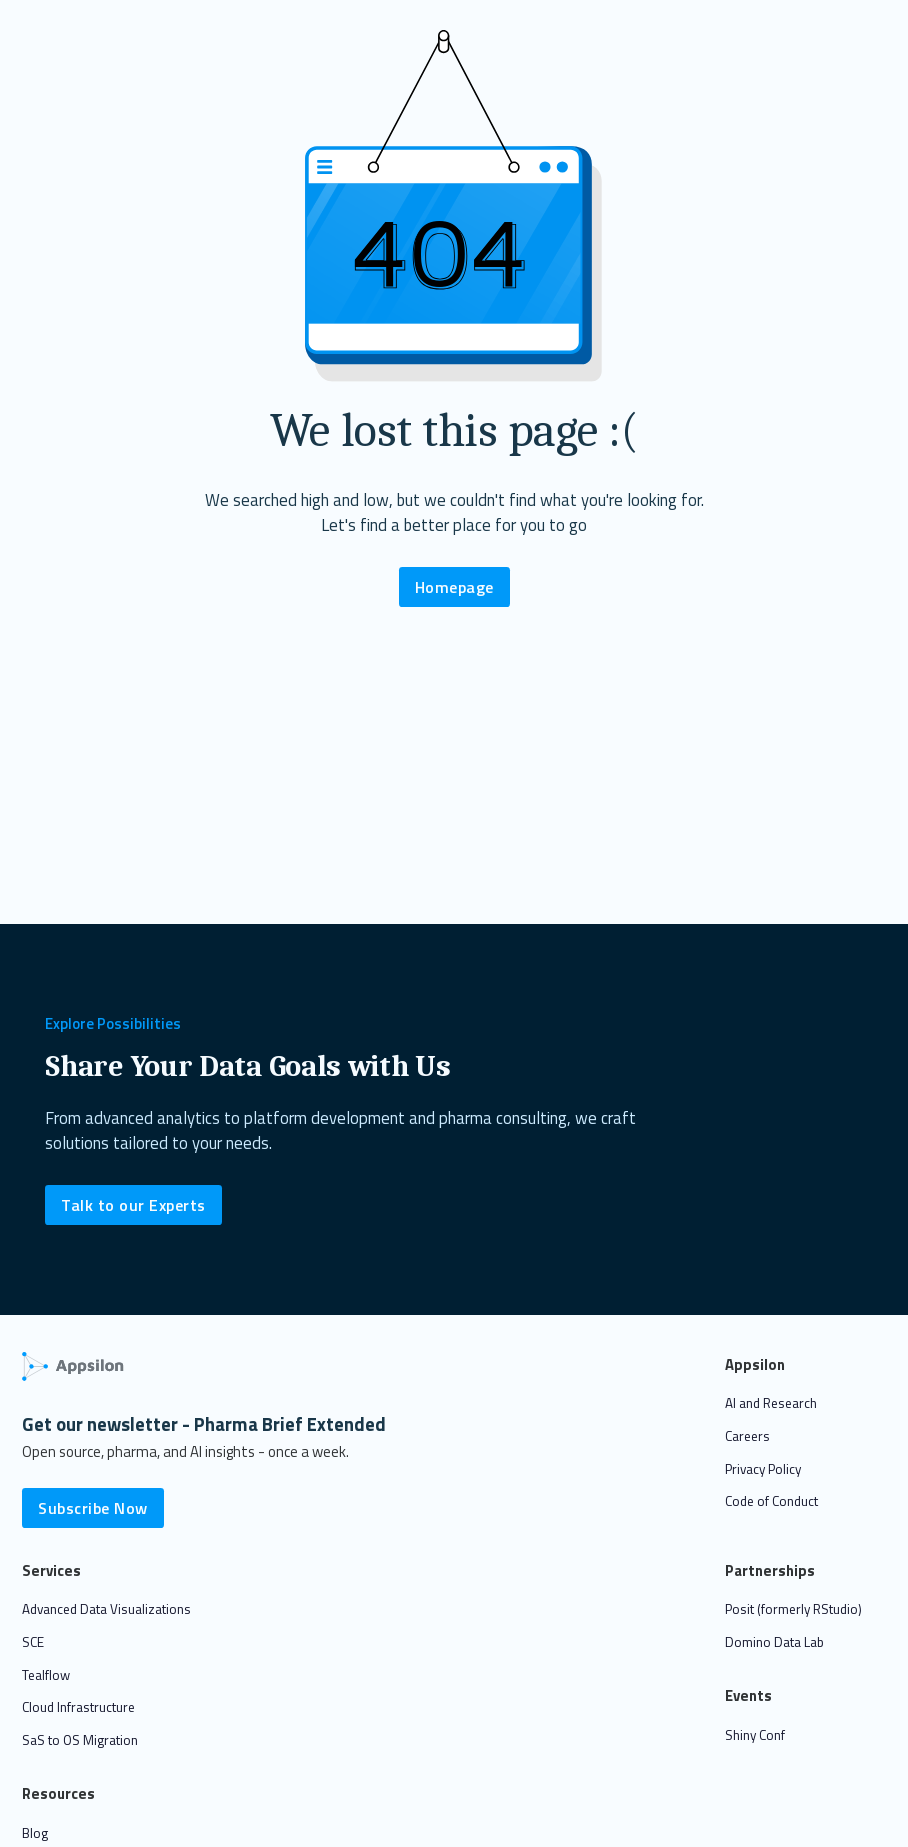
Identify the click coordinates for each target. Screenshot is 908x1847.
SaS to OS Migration (80, 1740)
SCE (33, 1642)
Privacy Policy (763, 1469)
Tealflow (46, 1675)
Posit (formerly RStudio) (793, 1609)
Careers (747, 1436)
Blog (35, 1833)
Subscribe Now (93, 1508)
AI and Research (771, 1403)
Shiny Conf (755, 1735)
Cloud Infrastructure (78, 1707)
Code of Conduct (771, 1501)
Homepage (454, 587)
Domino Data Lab (774, 1642)
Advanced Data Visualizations (106, 1609)
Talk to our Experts (133, 1205)
